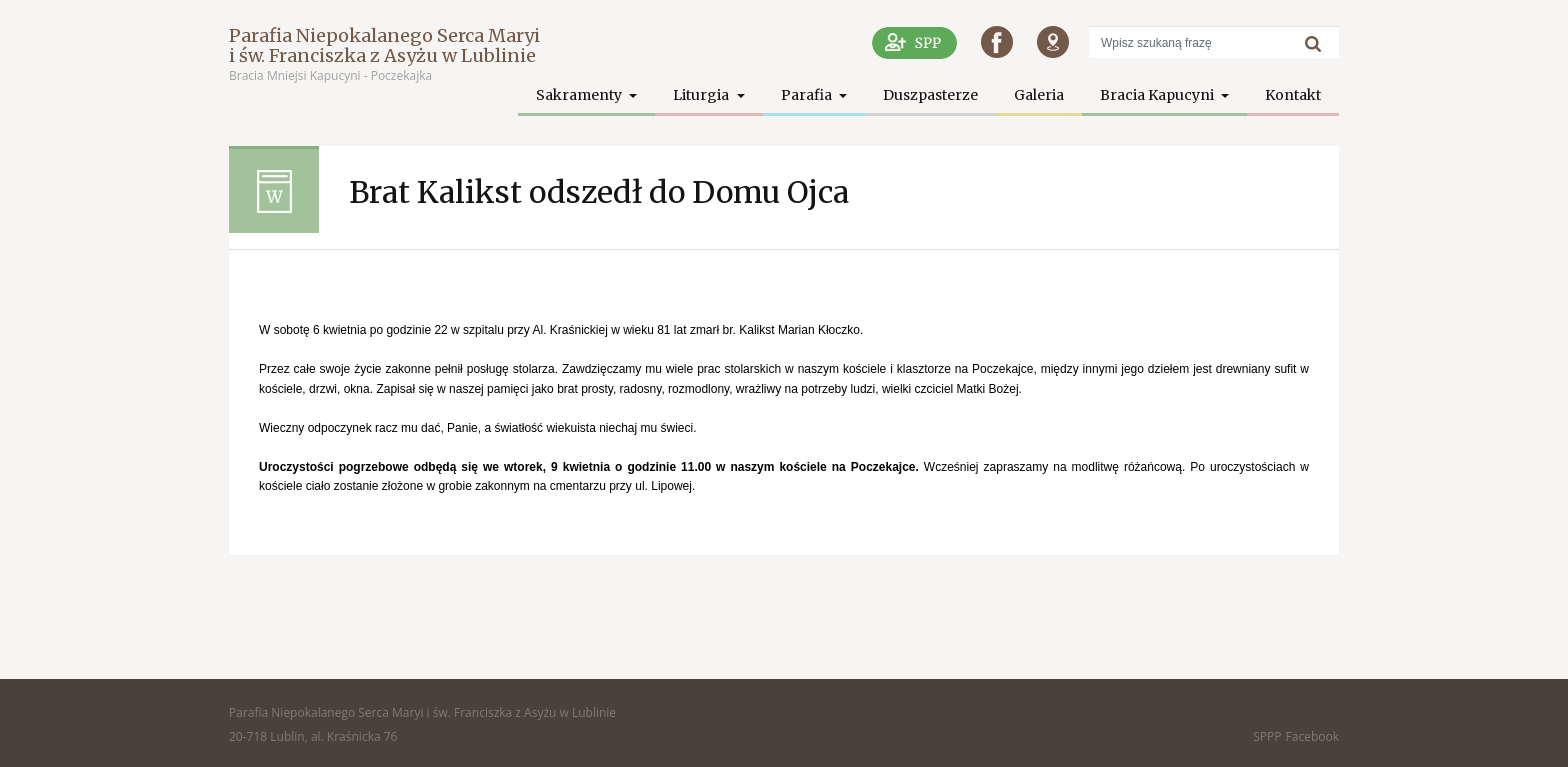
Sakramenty (580, 95)
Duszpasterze (930, 95)
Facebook (1312, 736)
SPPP (1267, 736)
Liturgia (702, 95)
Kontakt (1293, 95)
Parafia (808, 95)
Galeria (1039, 95)
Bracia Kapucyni (1158, 95)
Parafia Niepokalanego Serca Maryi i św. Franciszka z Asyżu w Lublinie (384, 45)
